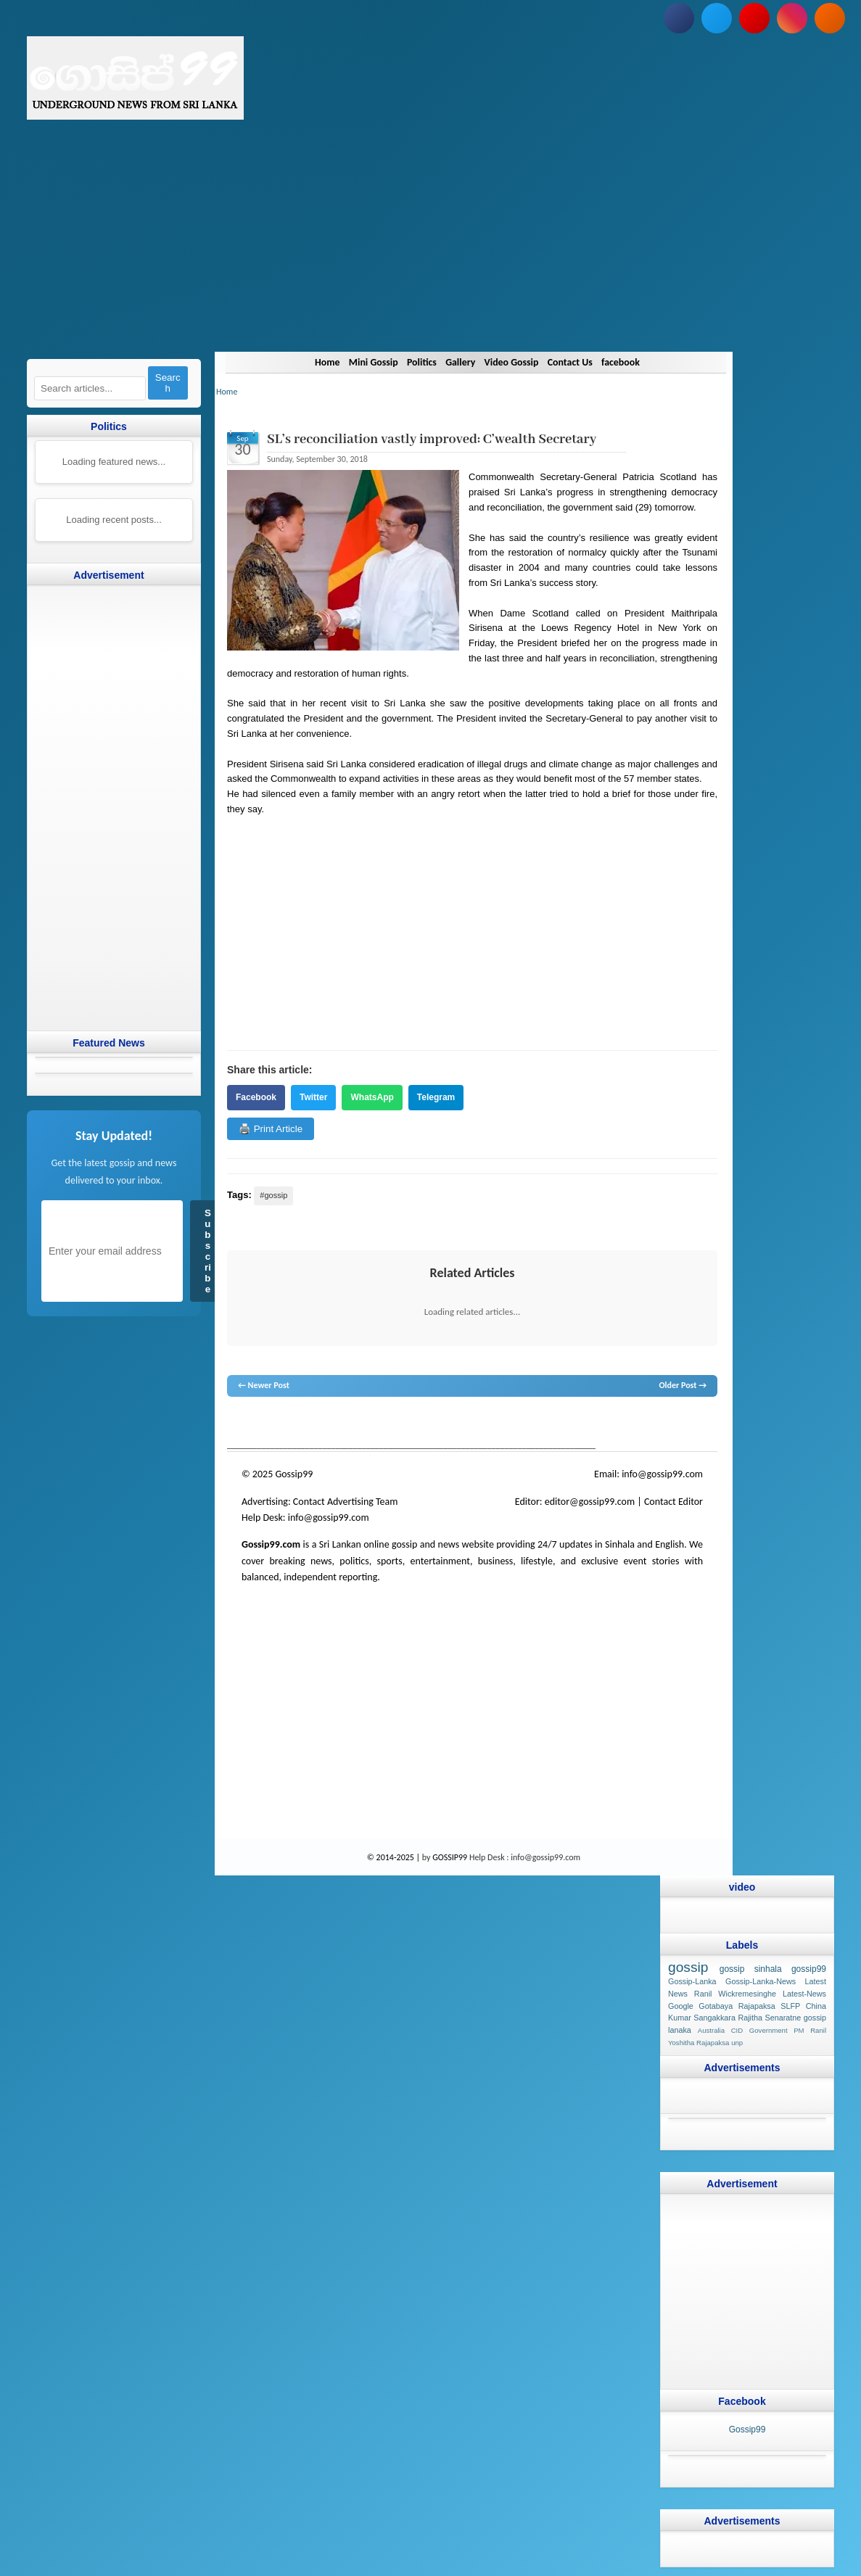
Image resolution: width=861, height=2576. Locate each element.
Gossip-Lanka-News (760, 1981)
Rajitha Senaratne (770, 2017)
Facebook (256, 1097)
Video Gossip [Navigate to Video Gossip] (515, 361)
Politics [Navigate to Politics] (416, 361)
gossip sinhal (530, 1424)
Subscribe (208, 1251)
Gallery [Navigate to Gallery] (459, 361)
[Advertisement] (430, 250)
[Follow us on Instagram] (792, 18)
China (816, 2006)
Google (680, 2006)
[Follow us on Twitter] (716, 18)
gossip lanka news (470, 1424)
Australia (711, 2030)
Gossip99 (747, 2429)
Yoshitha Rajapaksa (698, 2043)
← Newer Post (263, 1385)
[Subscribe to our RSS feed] (830, 18)
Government (768, 2030)
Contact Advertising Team (345, 1501)
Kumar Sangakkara (702, 2017)
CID (737, 2030)
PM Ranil (810, 2030)
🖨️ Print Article (270, 1128)
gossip (238, 1424)
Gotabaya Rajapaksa (737, 2006)
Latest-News (804, 1993)
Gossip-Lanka (692, 1981)
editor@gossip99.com (590, 1501)
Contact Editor (673, 1501)
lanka (260, 1424)
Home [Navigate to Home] (311, 361)
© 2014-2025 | (394, 1857)
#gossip (273, 1195)
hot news (309, 1424)
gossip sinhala (751, 1969)
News (281, 1424)
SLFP (790, 2006)
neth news (418, 1424)
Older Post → (682, 1385)
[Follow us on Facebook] (679, 18)
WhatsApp (371, 1097)
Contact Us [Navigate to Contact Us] (580, 361)
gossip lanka (377, 1424)
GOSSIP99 (449, 1857)
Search (168, 383)
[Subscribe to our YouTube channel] (754, 18)
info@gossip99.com (662, 1474)
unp (737, 2043)
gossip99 (808, 1969)
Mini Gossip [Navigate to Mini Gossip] (362, 361)
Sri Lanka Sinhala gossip (598, 1424)
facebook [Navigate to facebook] (635, 361)
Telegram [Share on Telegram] (436, 1097)
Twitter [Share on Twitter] (313, 1097)
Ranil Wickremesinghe (735, 1993)
